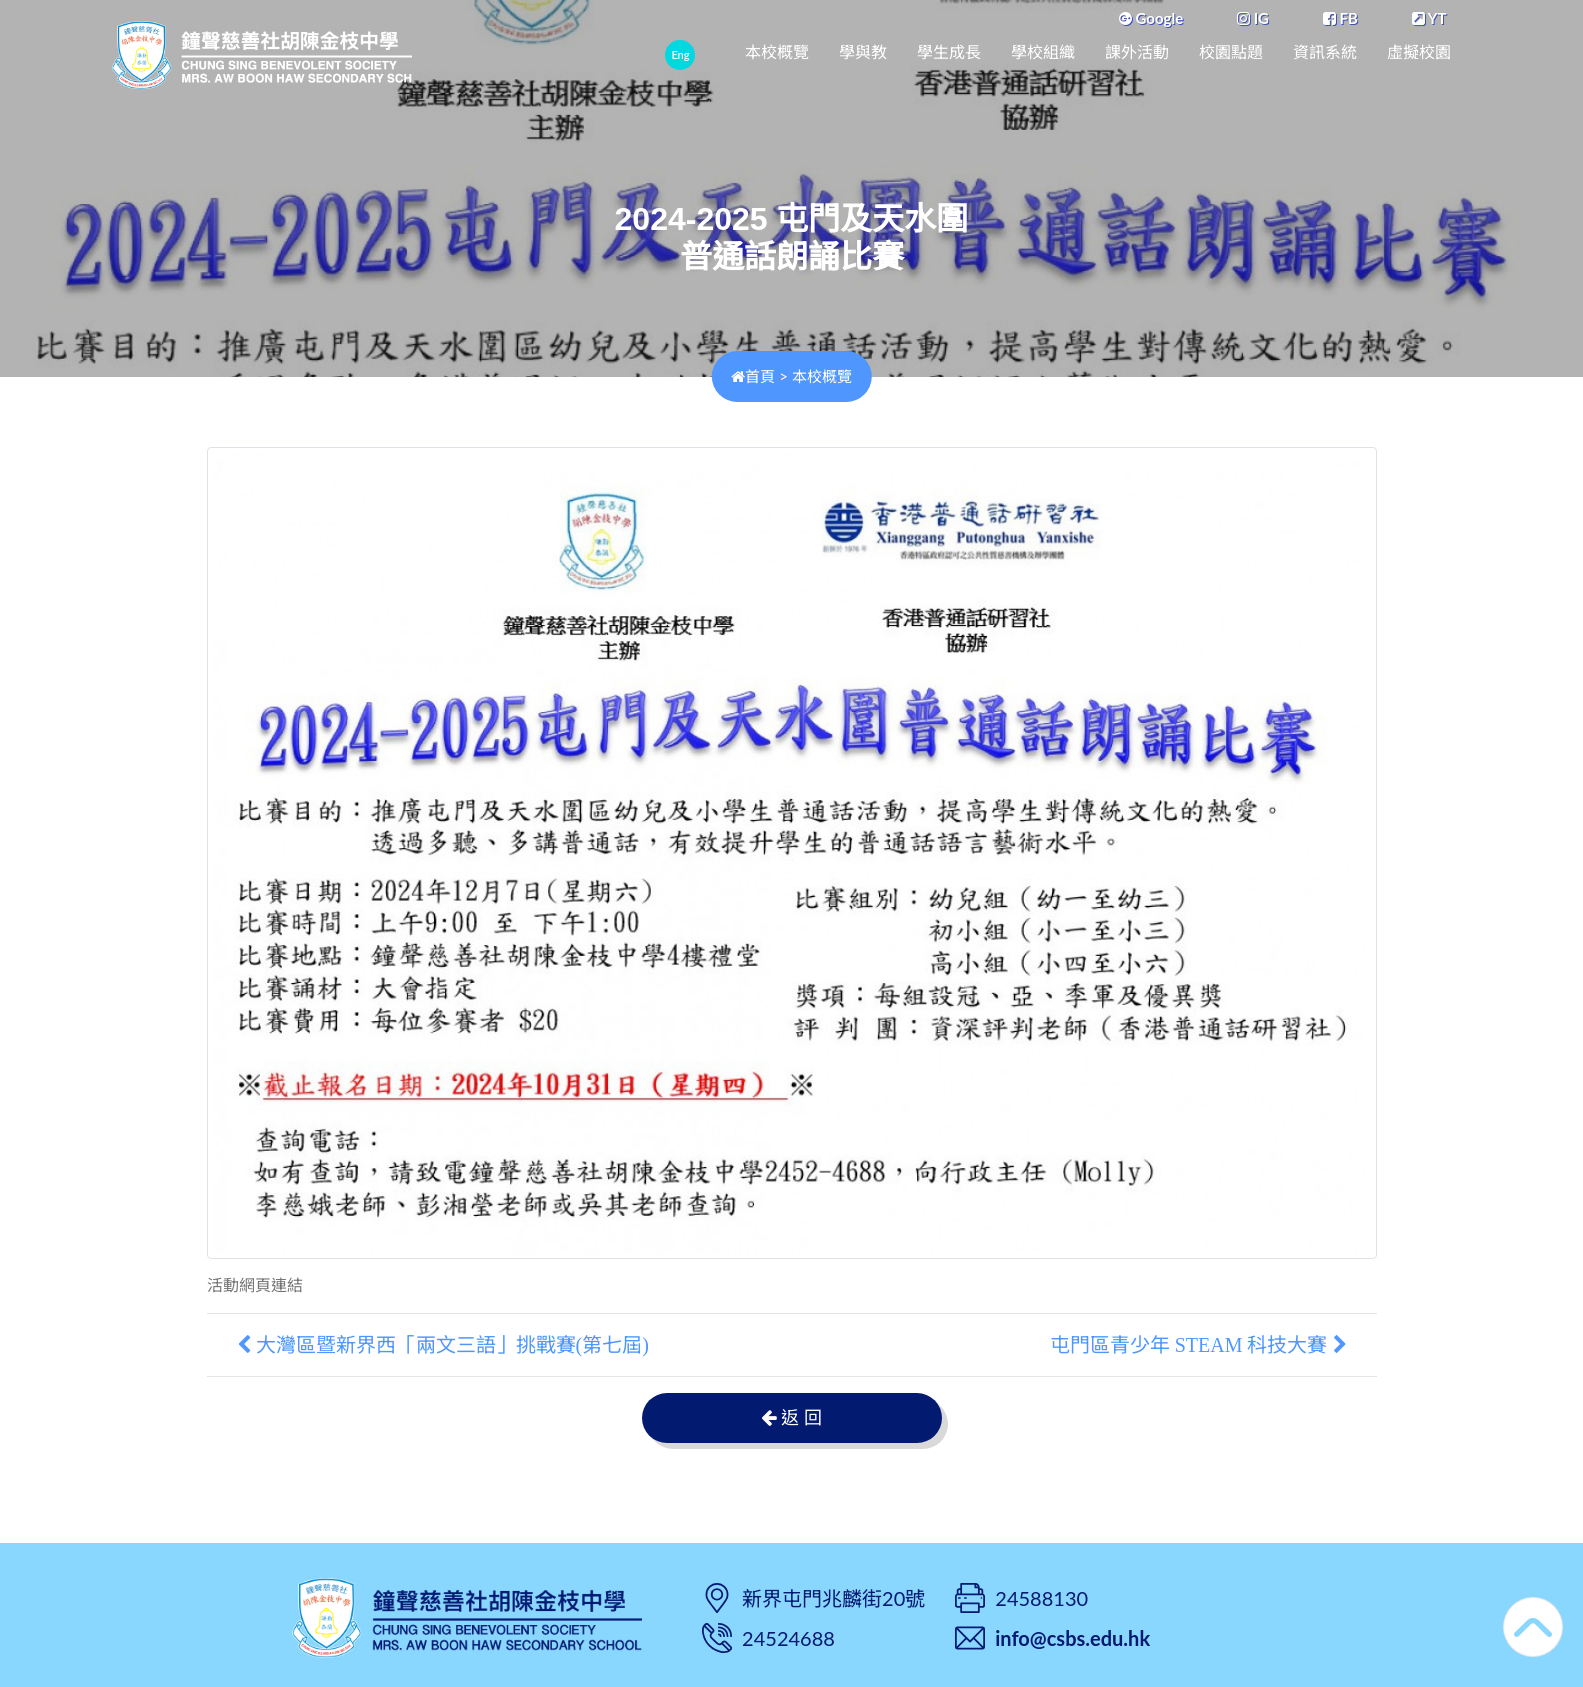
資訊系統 (1325, 52)
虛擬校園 (1419, 52)
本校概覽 (777, 52)
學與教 (863, 52)
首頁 (753, 376)
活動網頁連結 (255, 1285)
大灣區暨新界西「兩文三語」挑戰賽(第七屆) (443, 1345)
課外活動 (1137, 52)
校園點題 (1231, 52)
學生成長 (949, 52)
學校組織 (1043, 52)
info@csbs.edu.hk (1072, 1638)
